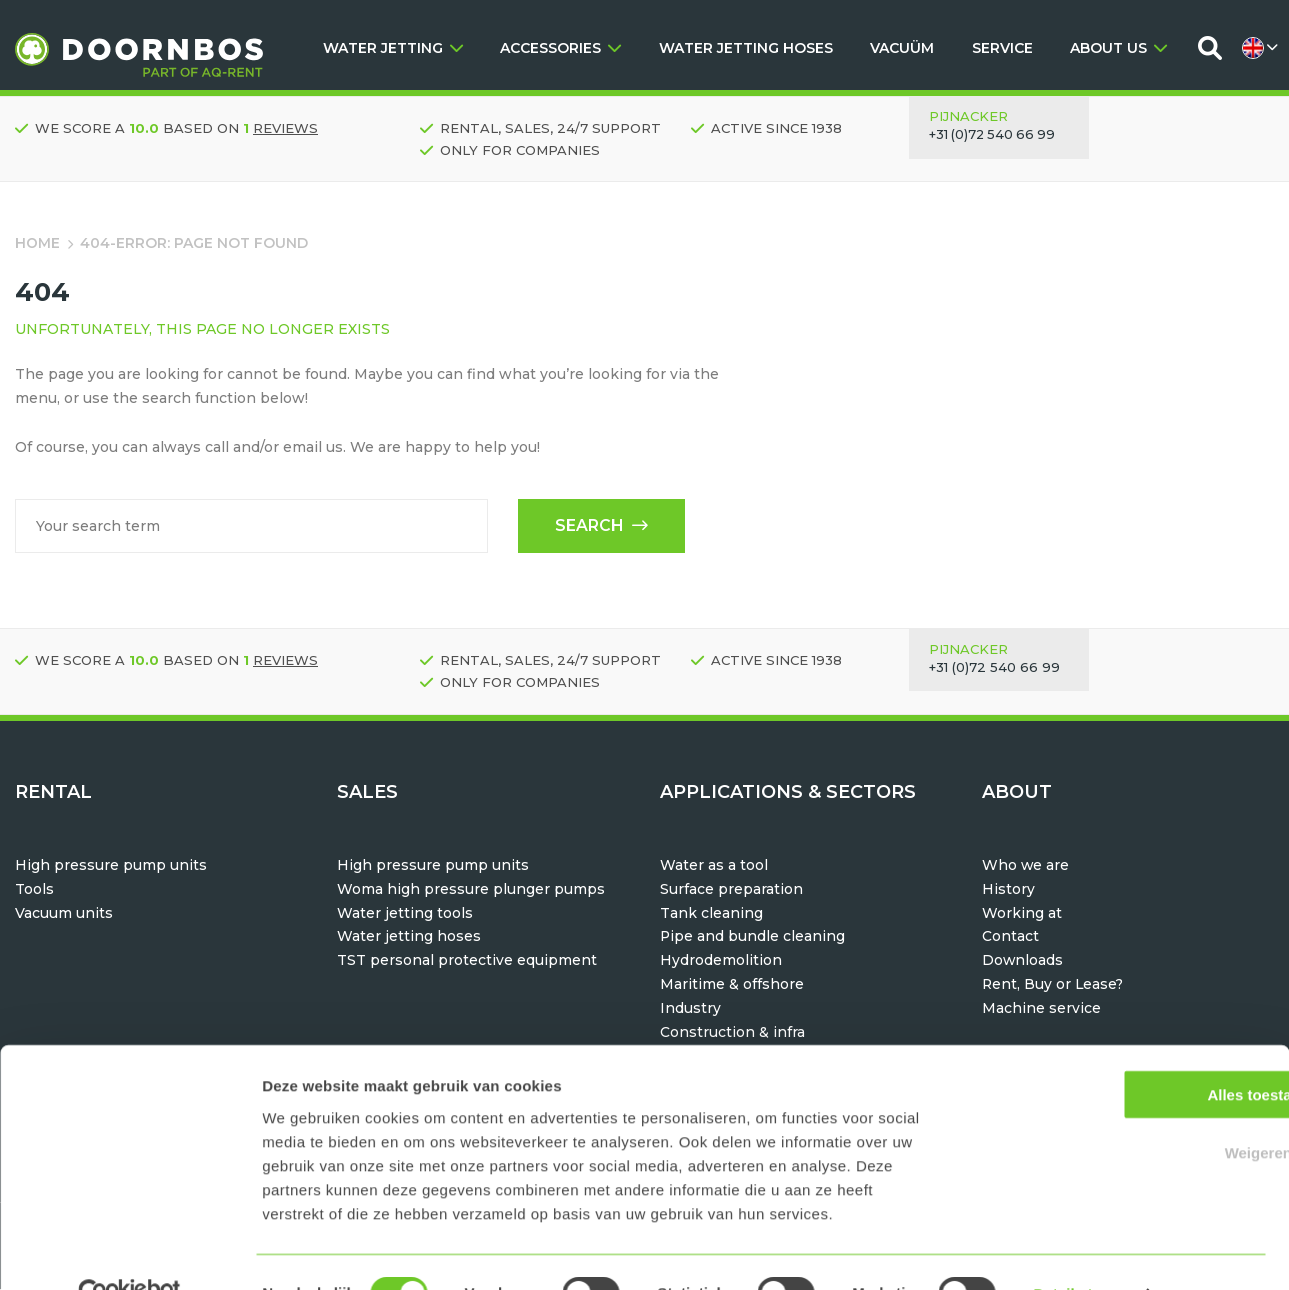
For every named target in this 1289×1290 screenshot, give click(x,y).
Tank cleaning (711, 914)
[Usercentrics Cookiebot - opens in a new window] (129, 1251)
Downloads (1023, 961)
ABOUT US (1118, 48)
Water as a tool (714, 866)
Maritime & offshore (732, 985)
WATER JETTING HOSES (746, 48)
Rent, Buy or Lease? (1054, 985)
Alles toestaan (1122, 1050)
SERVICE (1002, 48)
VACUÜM (902, 48)
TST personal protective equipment (467, 961)
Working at (1022, 914)
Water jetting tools (405, 914)
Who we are (1026, 866)
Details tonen (1080, 1250)
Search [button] (600, 526)
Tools (34, 890)
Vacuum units (64, 914)
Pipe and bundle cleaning (753, 937)
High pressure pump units (111, 866)
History (1008, 890)
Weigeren (1121, 1109)
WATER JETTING (393, 48)
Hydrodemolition (721, 961)
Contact (1010, 937)
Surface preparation (731, 890)
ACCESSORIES (560, 48)
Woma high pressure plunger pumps (471, 890)
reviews (285, 128)
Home (37, 243)
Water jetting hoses (409, 937)
